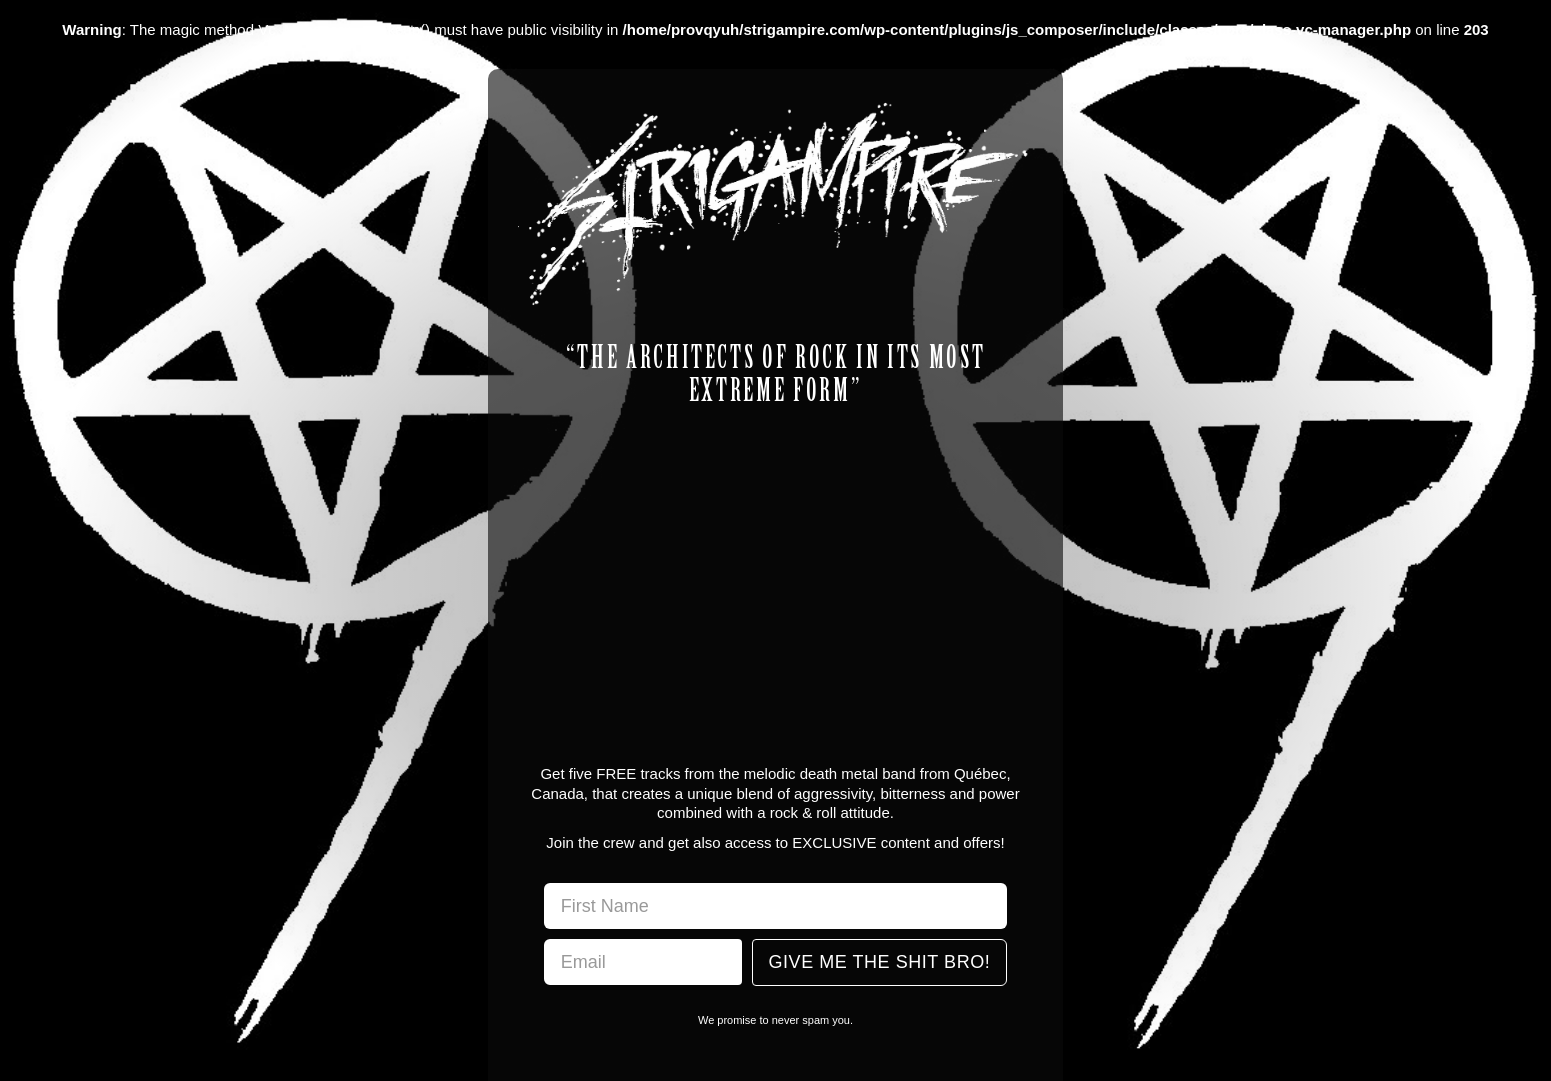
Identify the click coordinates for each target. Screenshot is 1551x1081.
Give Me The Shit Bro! (880, 962)
